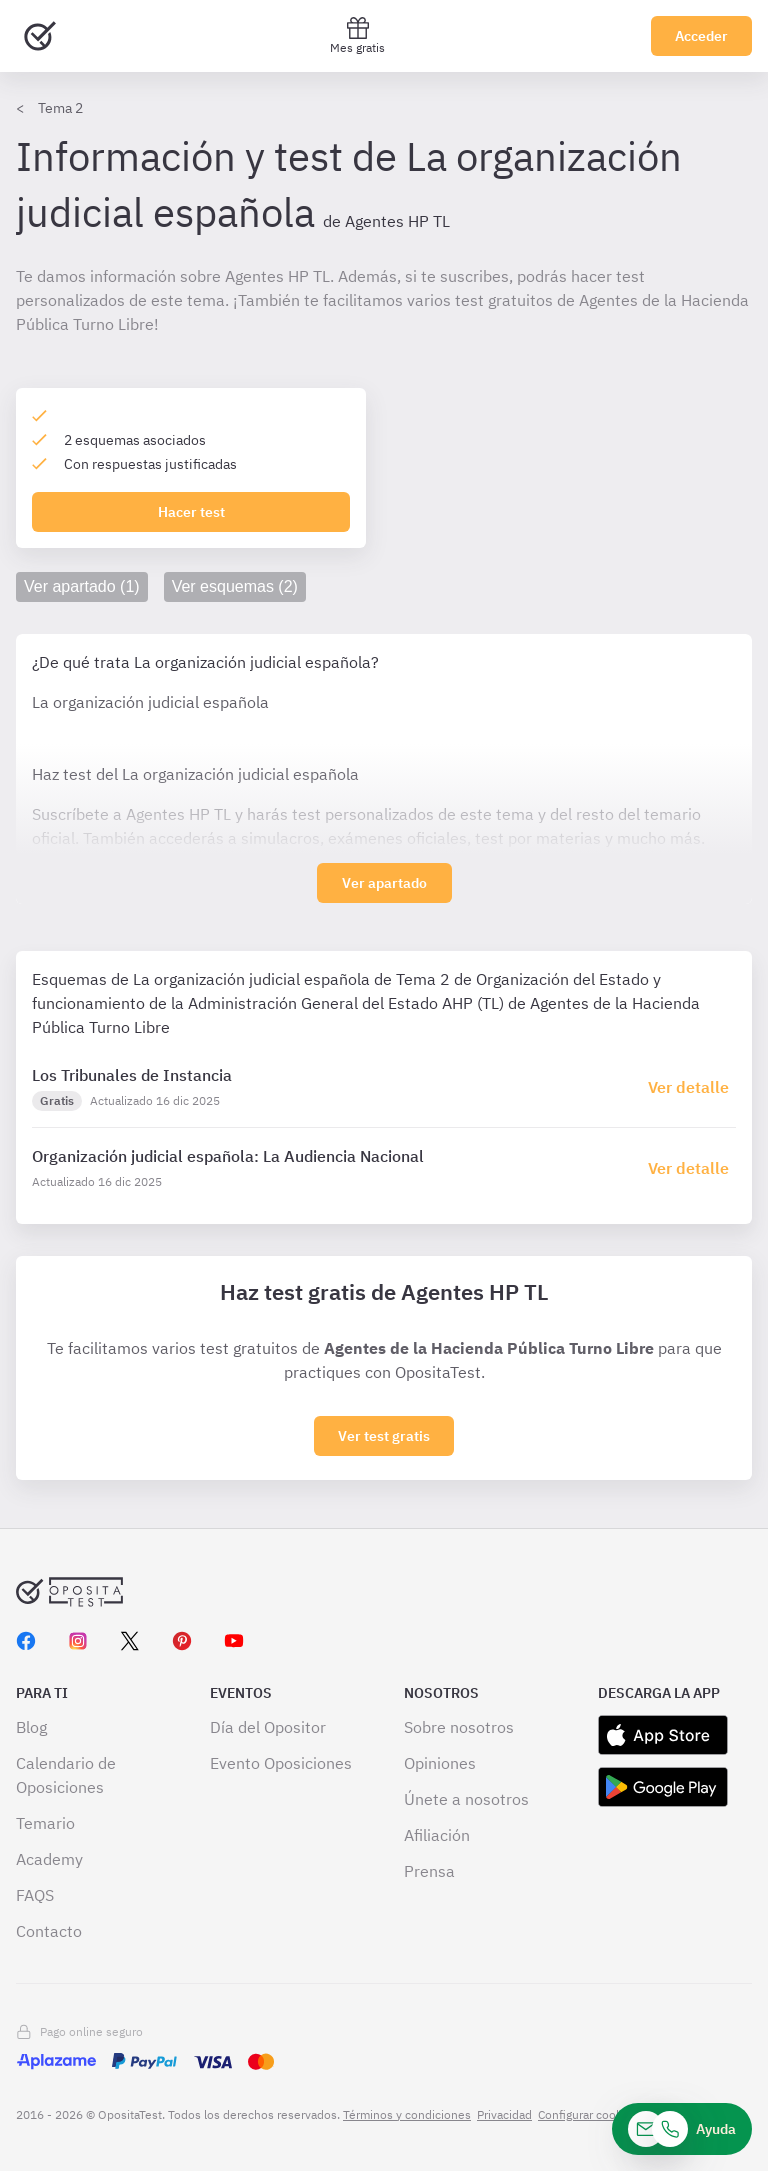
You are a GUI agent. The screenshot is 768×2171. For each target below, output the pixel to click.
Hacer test (191, 512)
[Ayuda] (682, 2129)
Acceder (701, 36)
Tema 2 (60, 108)
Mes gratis (357, 35)
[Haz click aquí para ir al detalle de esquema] (692, 1087)
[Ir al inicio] (40, 36)
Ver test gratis (384, 1436)
